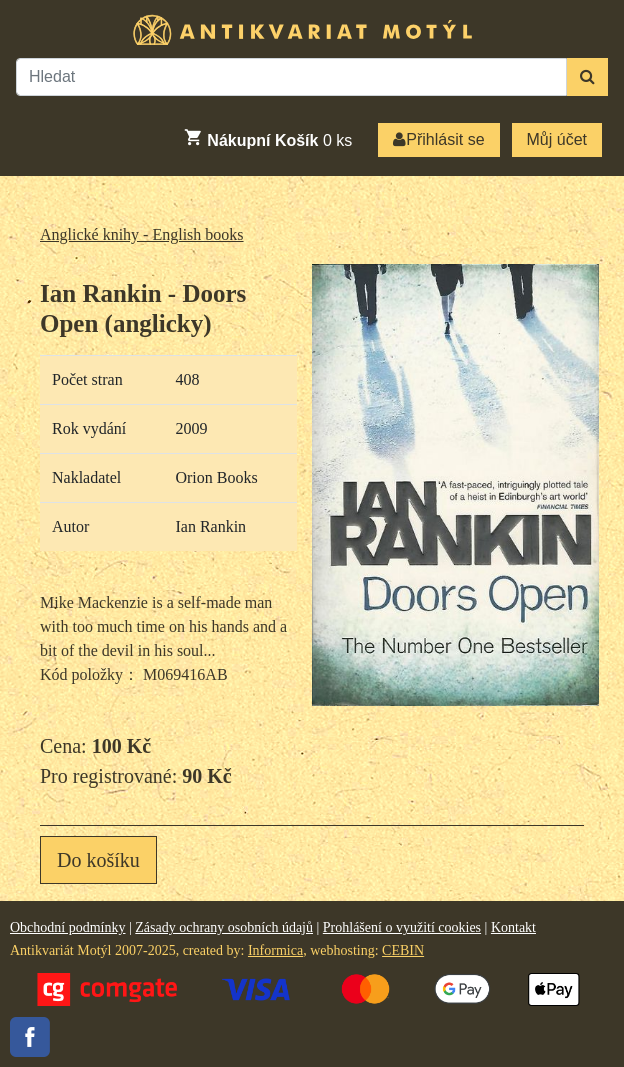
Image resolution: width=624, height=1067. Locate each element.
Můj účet (557, 139)
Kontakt (513, 927)
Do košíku (98, 860)
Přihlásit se (438, 139)
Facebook (30, 1037)
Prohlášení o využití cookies (402, 927)
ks (267, 138)
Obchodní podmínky (68, 927)
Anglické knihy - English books (142, 234)
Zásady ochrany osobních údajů (224, 927)
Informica (275, 950)
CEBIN (403, 950)
